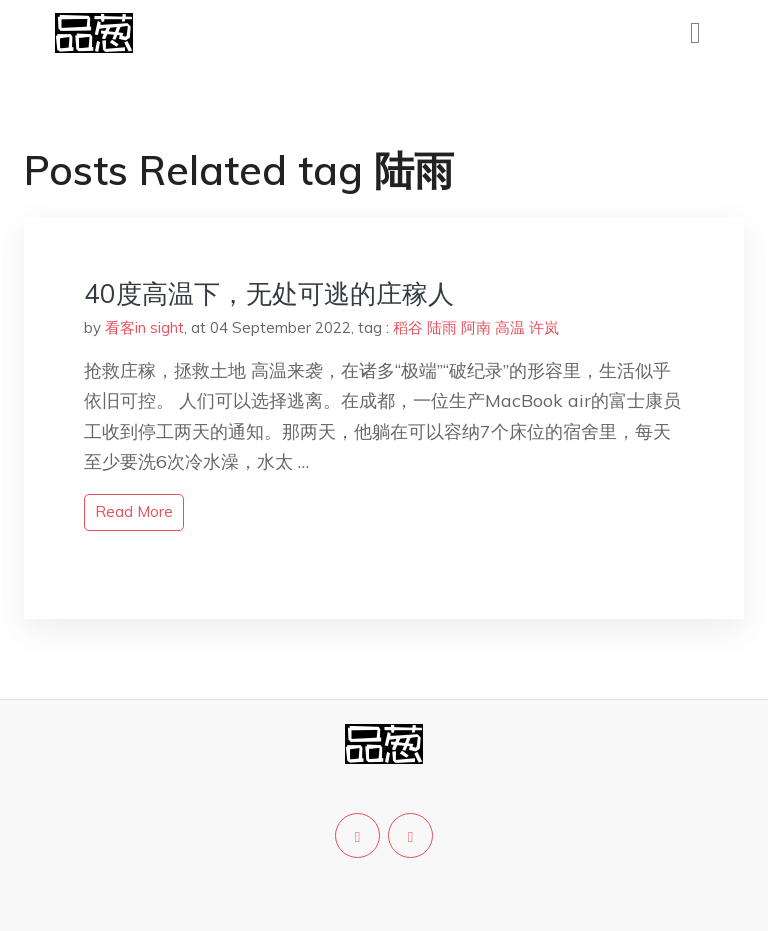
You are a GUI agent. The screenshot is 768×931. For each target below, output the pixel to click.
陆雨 (442, 327)
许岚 (544, 327)
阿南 (476, 327)
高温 (510, 327)
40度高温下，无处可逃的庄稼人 (269, 293)
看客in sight (144, 327)
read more (134, 511)
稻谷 (408, 327)
